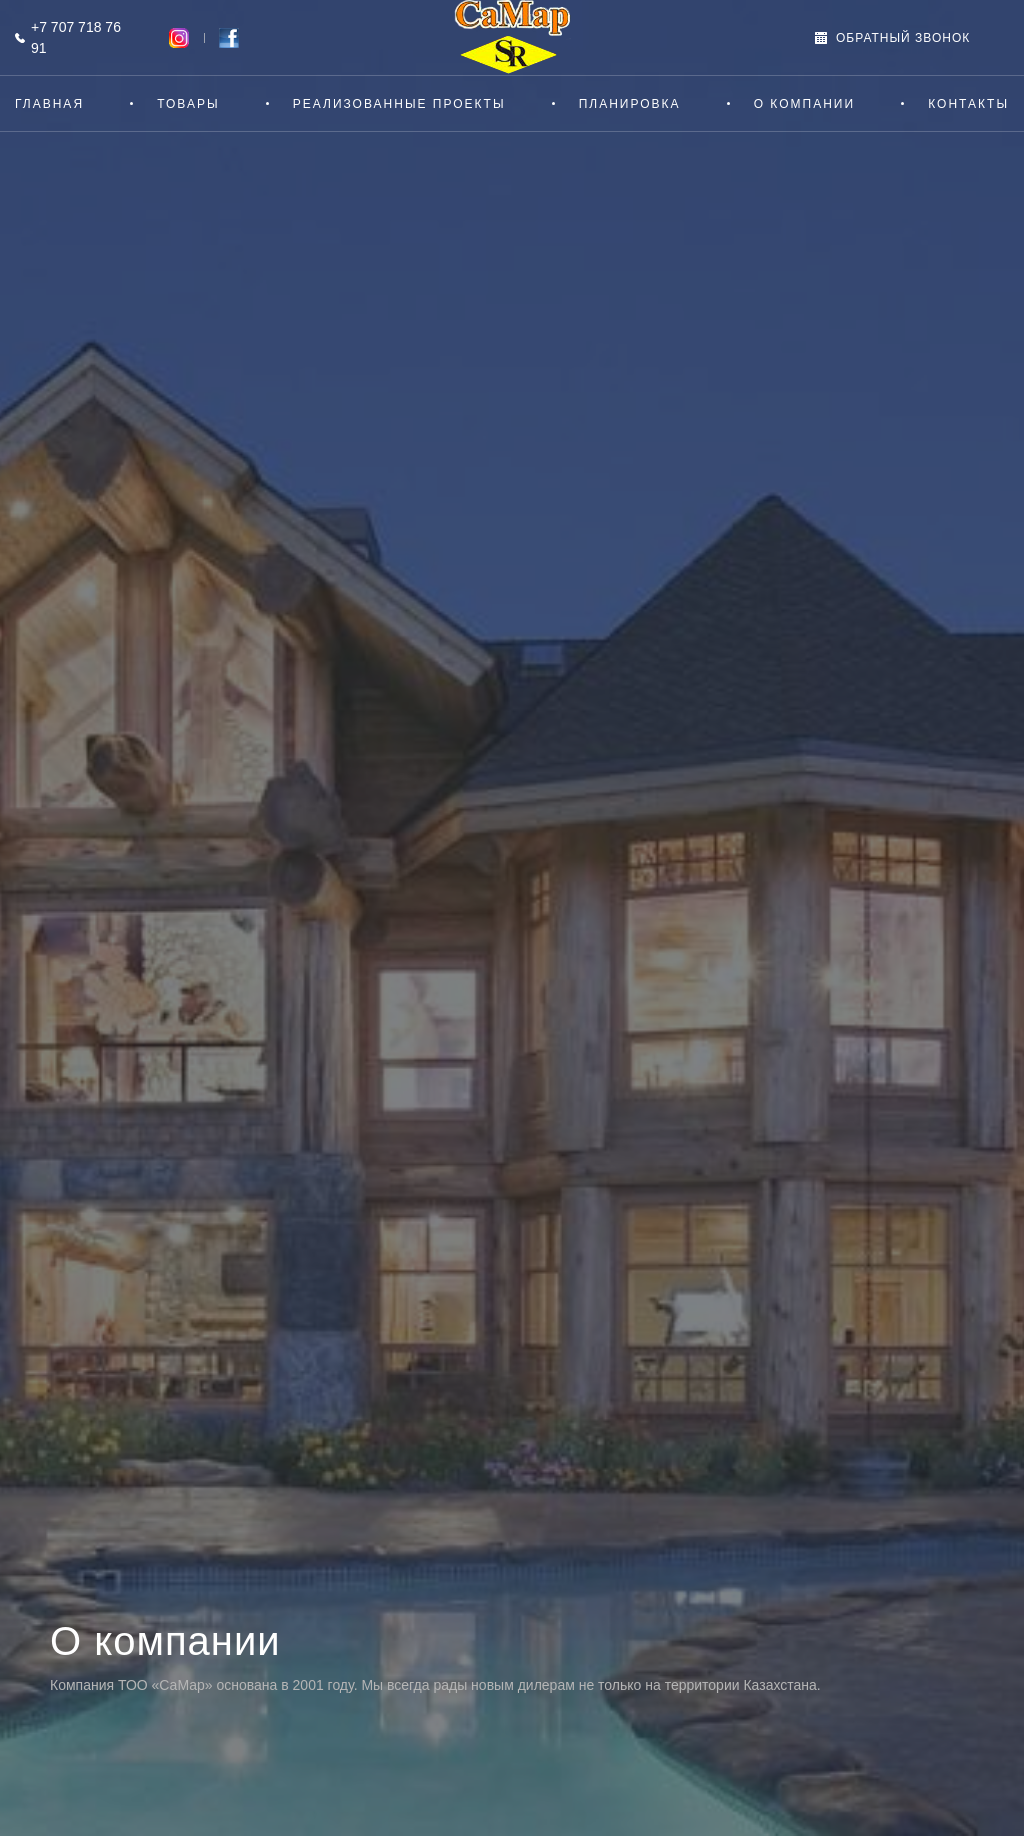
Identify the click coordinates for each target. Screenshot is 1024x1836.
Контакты (968, 104)
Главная (49, 104)
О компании (804, 104)
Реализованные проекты (399, 104)
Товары (188, 104)
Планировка (630, 104)
